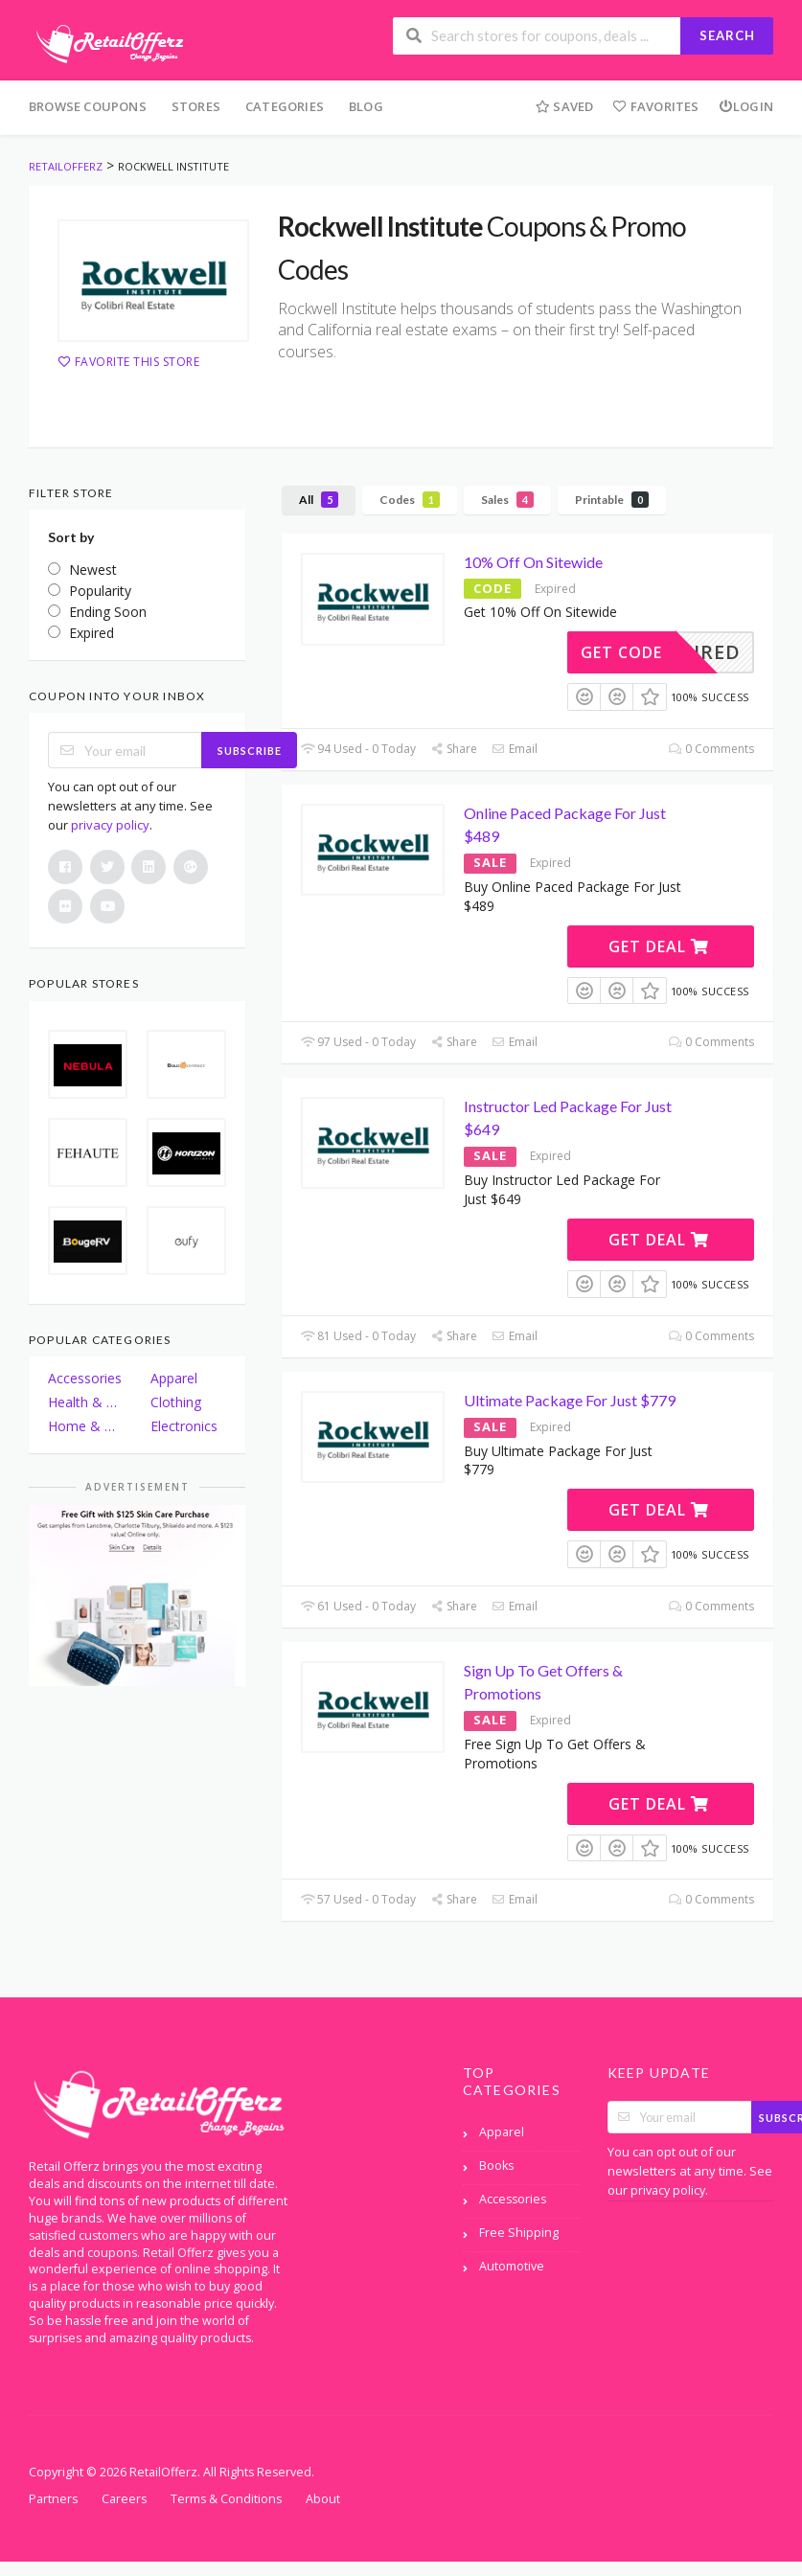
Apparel (173, 1378)
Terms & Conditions (226, 2499)
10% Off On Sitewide (533, 562)
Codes (409, 499)
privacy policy (110, 824)
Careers (124, 2499)
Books (496, 2165)
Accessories (85, 1378)
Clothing (175, 1402)
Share (453, 749)
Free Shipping (519, 2232)
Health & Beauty (86, 1402)
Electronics (184, 1426)
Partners (53, 2499)
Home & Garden (86, 1426)
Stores (196, 106)
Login (746, 106)
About (323, 2499)
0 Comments (711, 749)
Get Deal (658, 946)
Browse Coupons (88, 106)
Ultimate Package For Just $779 (570, 1400)
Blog (366, 106)
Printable (612, 499)
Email (514, 749)
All (318, 499)
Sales (507, 499)
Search (727, 35)
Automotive (511, 2266)
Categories (284, 106)
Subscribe (250, 750)
